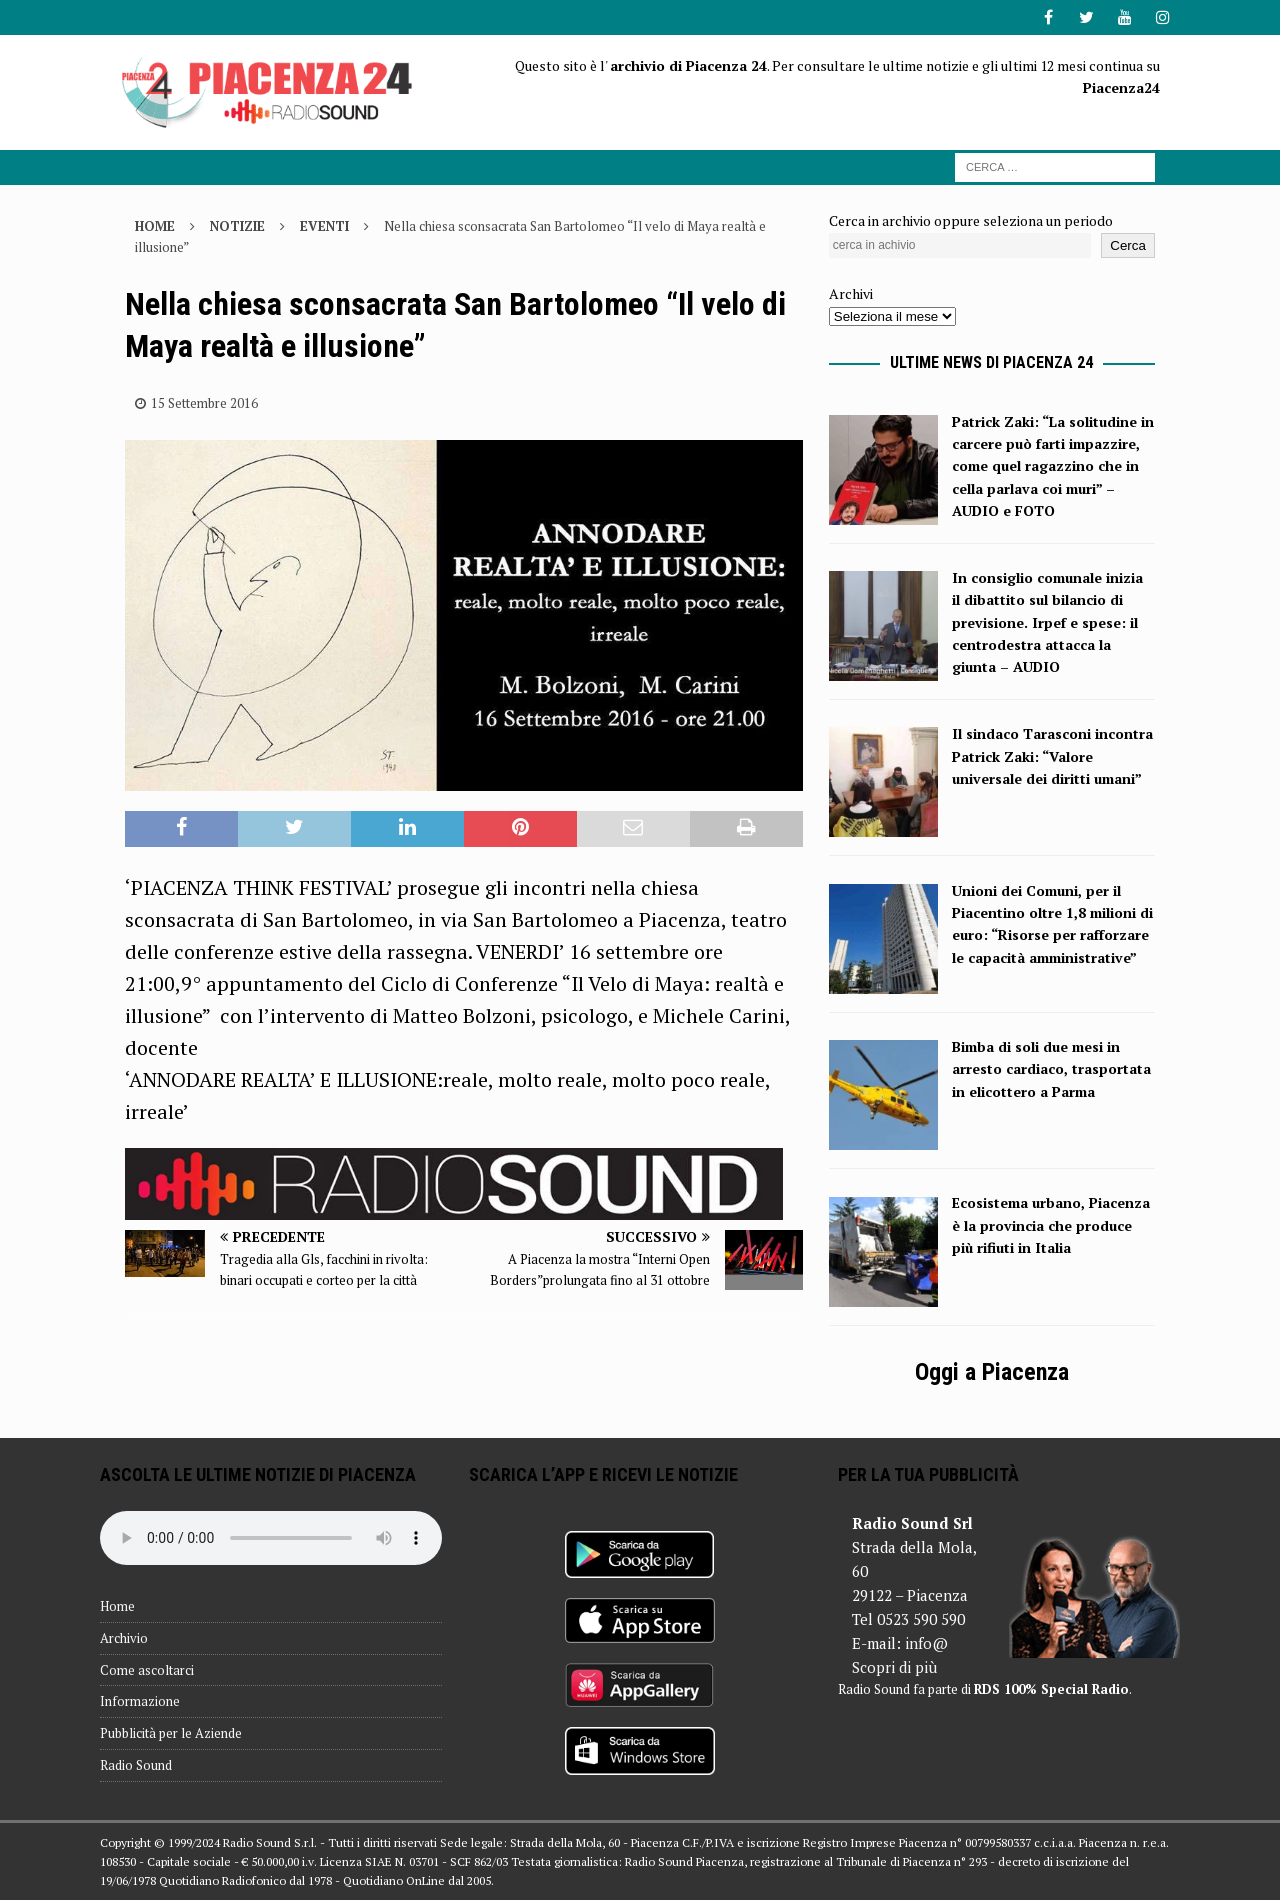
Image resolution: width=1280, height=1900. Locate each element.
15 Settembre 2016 (204, 403)
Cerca (1128, 245)
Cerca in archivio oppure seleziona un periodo (971, 220)
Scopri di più (894, 1667)
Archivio (124, 1638)
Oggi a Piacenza (992, 1372)
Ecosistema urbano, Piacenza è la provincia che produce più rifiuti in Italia (1051, 1225)
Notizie (237, 226)
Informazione (140, 1701)
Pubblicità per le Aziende (171, 1733)
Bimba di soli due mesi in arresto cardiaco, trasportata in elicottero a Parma (1051, 1069)
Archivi (851, 293)
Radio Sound (136, 1765)
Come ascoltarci (147, 1670)
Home (117, 1606)
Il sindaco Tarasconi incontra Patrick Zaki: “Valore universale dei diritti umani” (1052, 756)
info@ (926, 1643)
